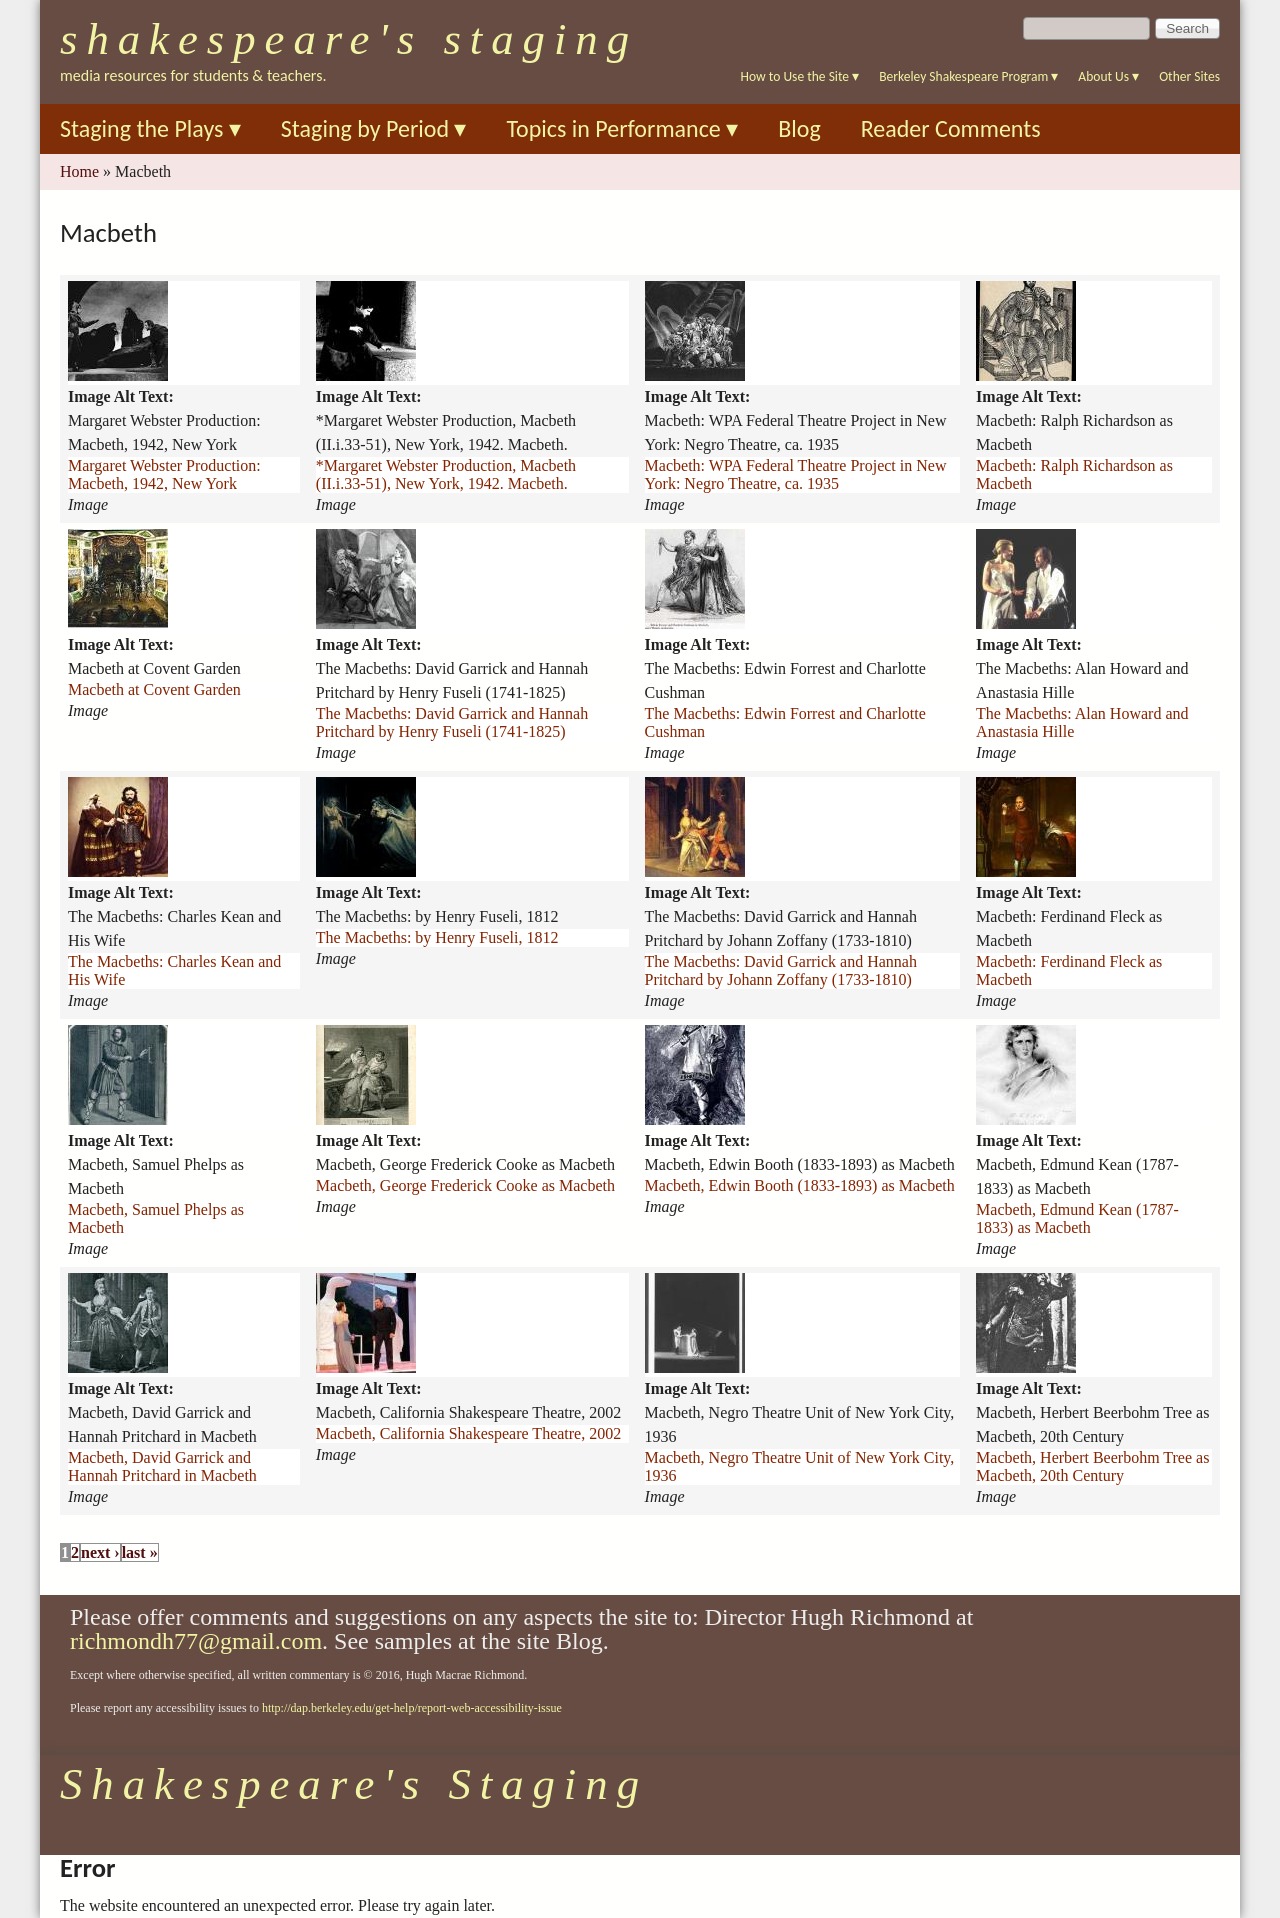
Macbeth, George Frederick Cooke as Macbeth (465, 1185)
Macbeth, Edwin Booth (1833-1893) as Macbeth (800, 1185)
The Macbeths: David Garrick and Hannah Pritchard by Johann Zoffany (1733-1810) (781, 970)
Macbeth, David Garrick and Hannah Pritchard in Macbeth (162, 1466)
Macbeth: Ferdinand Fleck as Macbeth (1069, 970)
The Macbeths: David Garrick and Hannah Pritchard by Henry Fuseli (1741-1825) (452, 722)
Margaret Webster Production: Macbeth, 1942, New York (164, 474)
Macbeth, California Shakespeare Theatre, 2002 (468, 1433)
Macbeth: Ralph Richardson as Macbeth (1074, 474)
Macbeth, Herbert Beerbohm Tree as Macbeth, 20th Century (1092, 1466)
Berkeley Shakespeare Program (968, 76)
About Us (1108, 76)
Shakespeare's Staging (349, 39)
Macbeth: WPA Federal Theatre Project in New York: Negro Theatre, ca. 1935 (796, 474)
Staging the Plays (150, 128)
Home (79, 171)
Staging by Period (374, 128)
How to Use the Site (800, 76)
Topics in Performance (622, 128)
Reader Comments (951, 128)
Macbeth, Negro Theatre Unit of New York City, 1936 (800, 1466)
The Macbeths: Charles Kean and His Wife (174, 970)
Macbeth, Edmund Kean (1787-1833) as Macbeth (1077, 1218)
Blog (799, 128)
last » (140, 1552)
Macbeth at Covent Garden (154, 689)
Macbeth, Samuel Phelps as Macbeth (156, 1218)
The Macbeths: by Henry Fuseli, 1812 (437, 937)
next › (100, 1552)
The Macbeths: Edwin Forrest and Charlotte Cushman (785, 722)
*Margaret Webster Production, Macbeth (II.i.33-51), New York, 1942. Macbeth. (446, 474)
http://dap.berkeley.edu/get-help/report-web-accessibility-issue (412, 1708)
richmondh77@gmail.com (196, 1641)
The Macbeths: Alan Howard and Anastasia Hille (1082, 722)
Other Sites (1189, 76)
